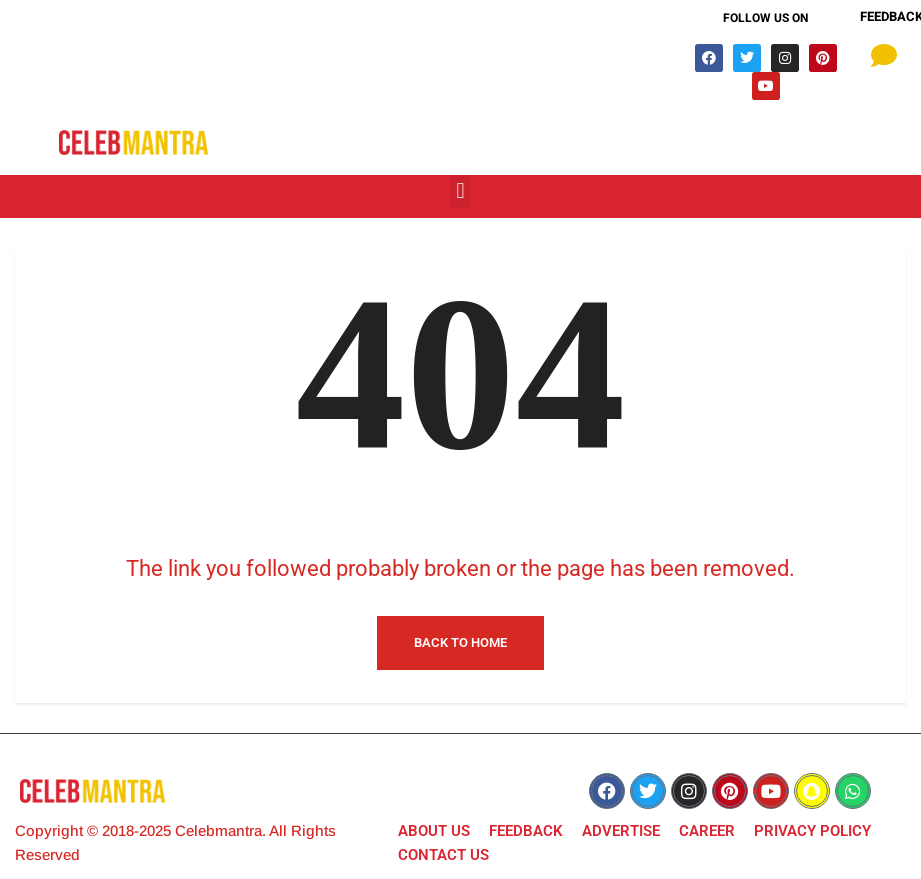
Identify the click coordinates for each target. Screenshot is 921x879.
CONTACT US (443, 855)
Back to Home (460, 642)
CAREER (707, 831)
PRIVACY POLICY (812, 831)
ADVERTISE (621, 831)
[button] (460, 191)
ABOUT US (434, 831)
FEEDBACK (526, 831)
